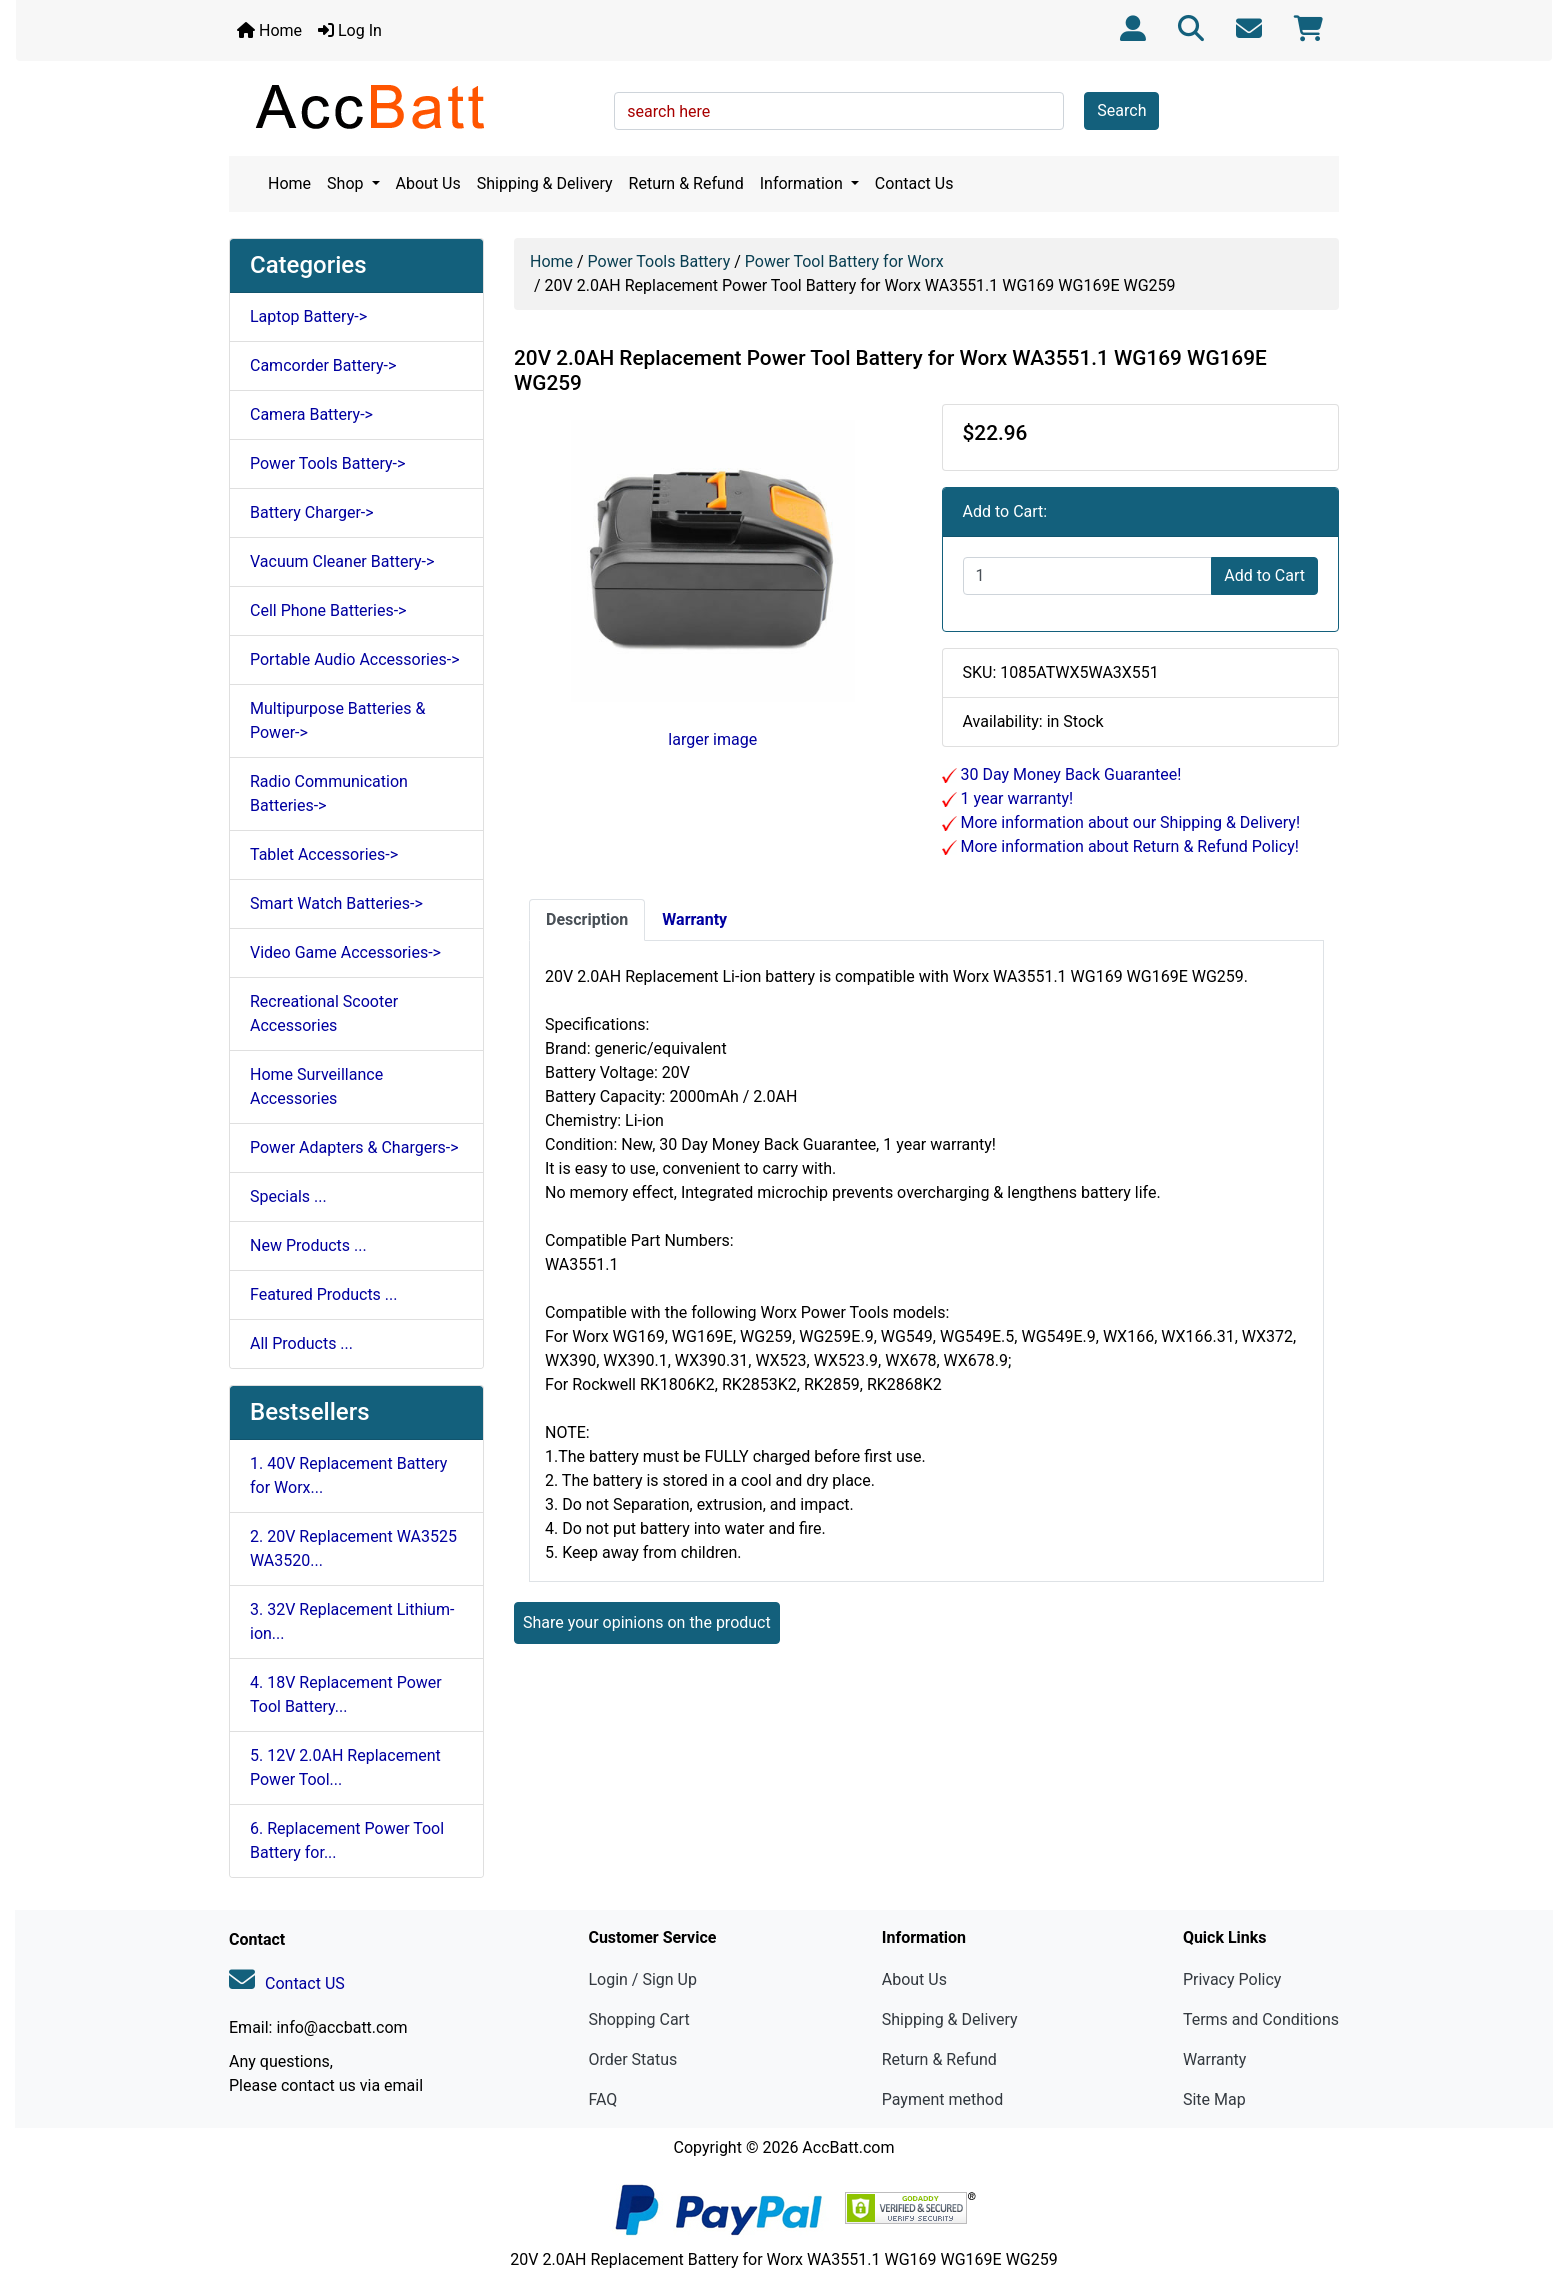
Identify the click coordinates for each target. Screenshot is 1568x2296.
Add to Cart (1264, 575)
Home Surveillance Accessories (316, 1086)
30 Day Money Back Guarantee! (1069, 774)
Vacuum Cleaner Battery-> (342, 561)
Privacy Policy (1232, 1979)
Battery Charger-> (312, 512)
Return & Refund (686, 183)
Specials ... (288, 1196)
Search (1121, 110)
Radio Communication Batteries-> (329, 793)
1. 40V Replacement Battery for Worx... (348, 1475)
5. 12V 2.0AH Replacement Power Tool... (345, 1767)
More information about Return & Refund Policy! (1128, 846)
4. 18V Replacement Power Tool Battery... (346, 1694)
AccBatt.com (848, 2147)
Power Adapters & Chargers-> (354, 1147)
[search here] (839, 111)
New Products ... (308, 1245)
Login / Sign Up (642, 1979)
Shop (347, 183)
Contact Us (914, 183)
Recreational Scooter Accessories (324, 1013)
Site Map (1214, 2099)
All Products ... (301, 1343)
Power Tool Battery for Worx (844, 261)
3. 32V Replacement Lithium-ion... (352, 1621)
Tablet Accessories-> (324, 854)
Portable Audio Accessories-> (355, 659)
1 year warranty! (1015, 798)
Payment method (942, 2099)
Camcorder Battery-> (323, 365)
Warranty (1215, 2059)
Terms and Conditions (1261, 2019)
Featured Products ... (324, 1294)
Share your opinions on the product (647, 1622)
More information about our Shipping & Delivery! (1129, 822)
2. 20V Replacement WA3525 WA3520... (353, 1548)
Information (803, 183)
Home (269, 30)
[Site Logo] (414, 106)
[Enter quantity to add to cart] (1088, 576)
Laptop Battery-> (308, 316)
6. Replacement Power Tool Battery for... (347, 1840)
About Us (428, 183)
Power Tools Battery (659, 261)
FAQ (602, 2099)
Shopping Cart (638, 2019)
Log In (350, 30)
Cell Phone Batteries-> (328, 610)
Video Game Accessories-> (345, 952)
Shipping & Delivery (545, 183)
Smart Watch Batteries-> (336, 903)
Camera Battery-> (311, 414)
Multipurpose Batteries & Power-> (337, 720)
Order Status (632, 2059)
